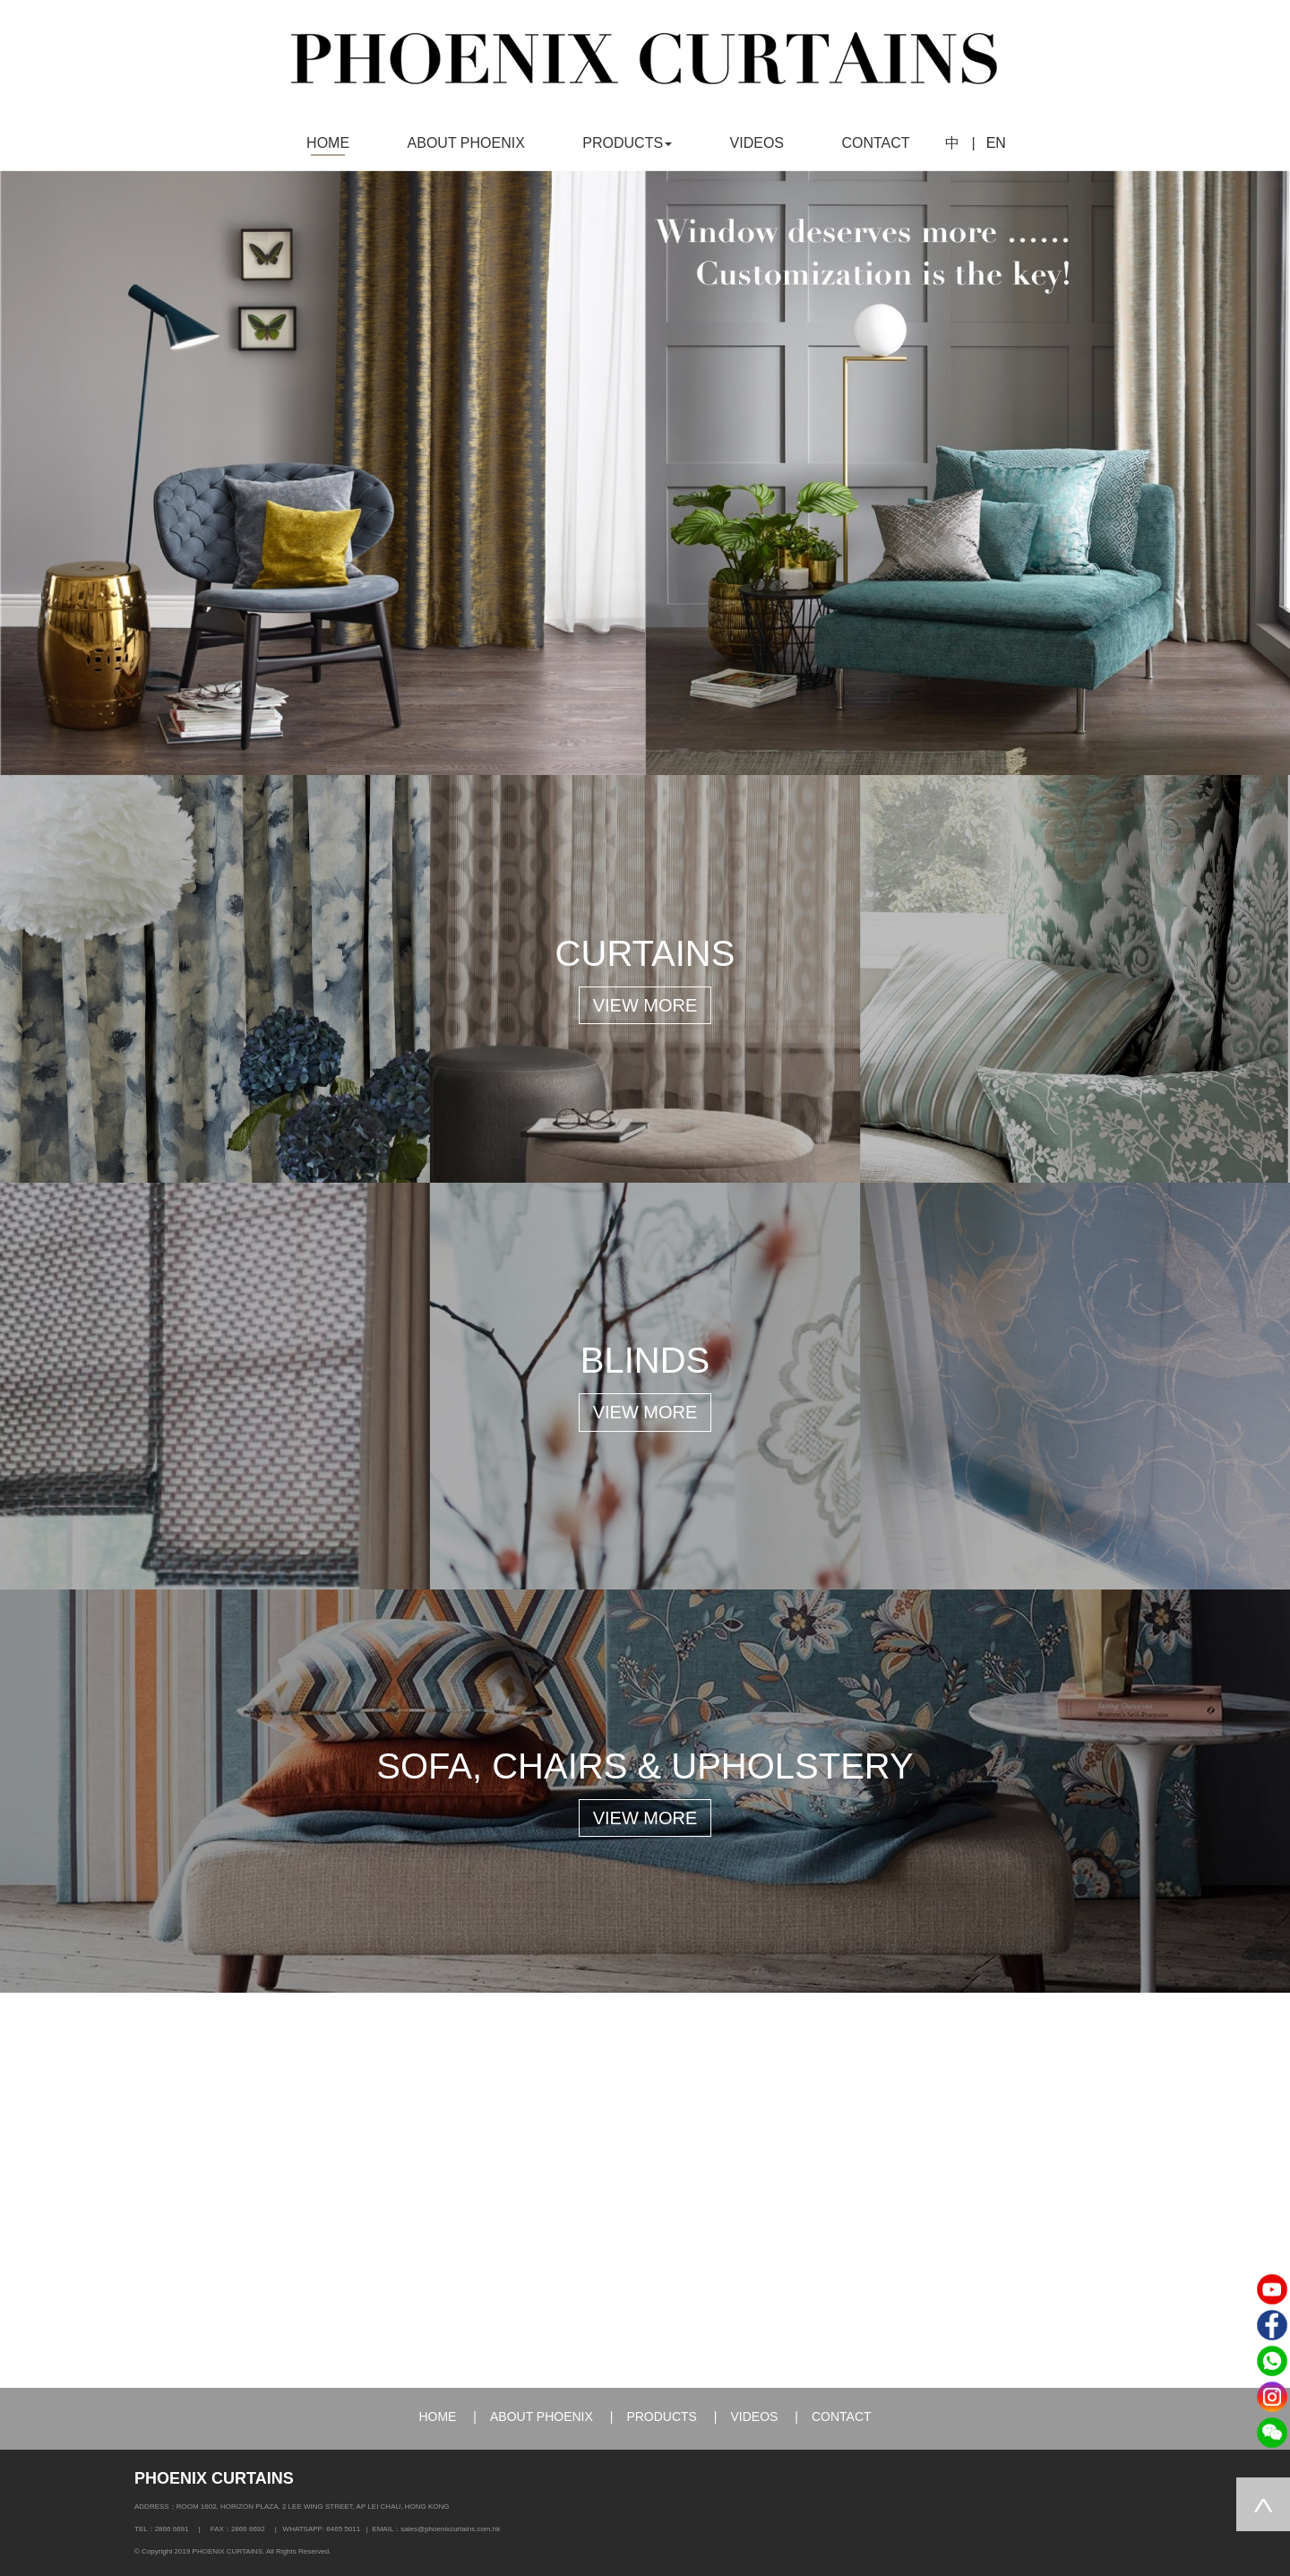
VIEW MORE (645, 1005)
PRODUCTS (661, 2416)
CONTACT (875, 143)
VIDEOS (757, 143)
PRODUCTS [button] (627, 143)
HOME (327, 143)
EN (996, 143)
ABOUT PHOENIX (466, 143)
